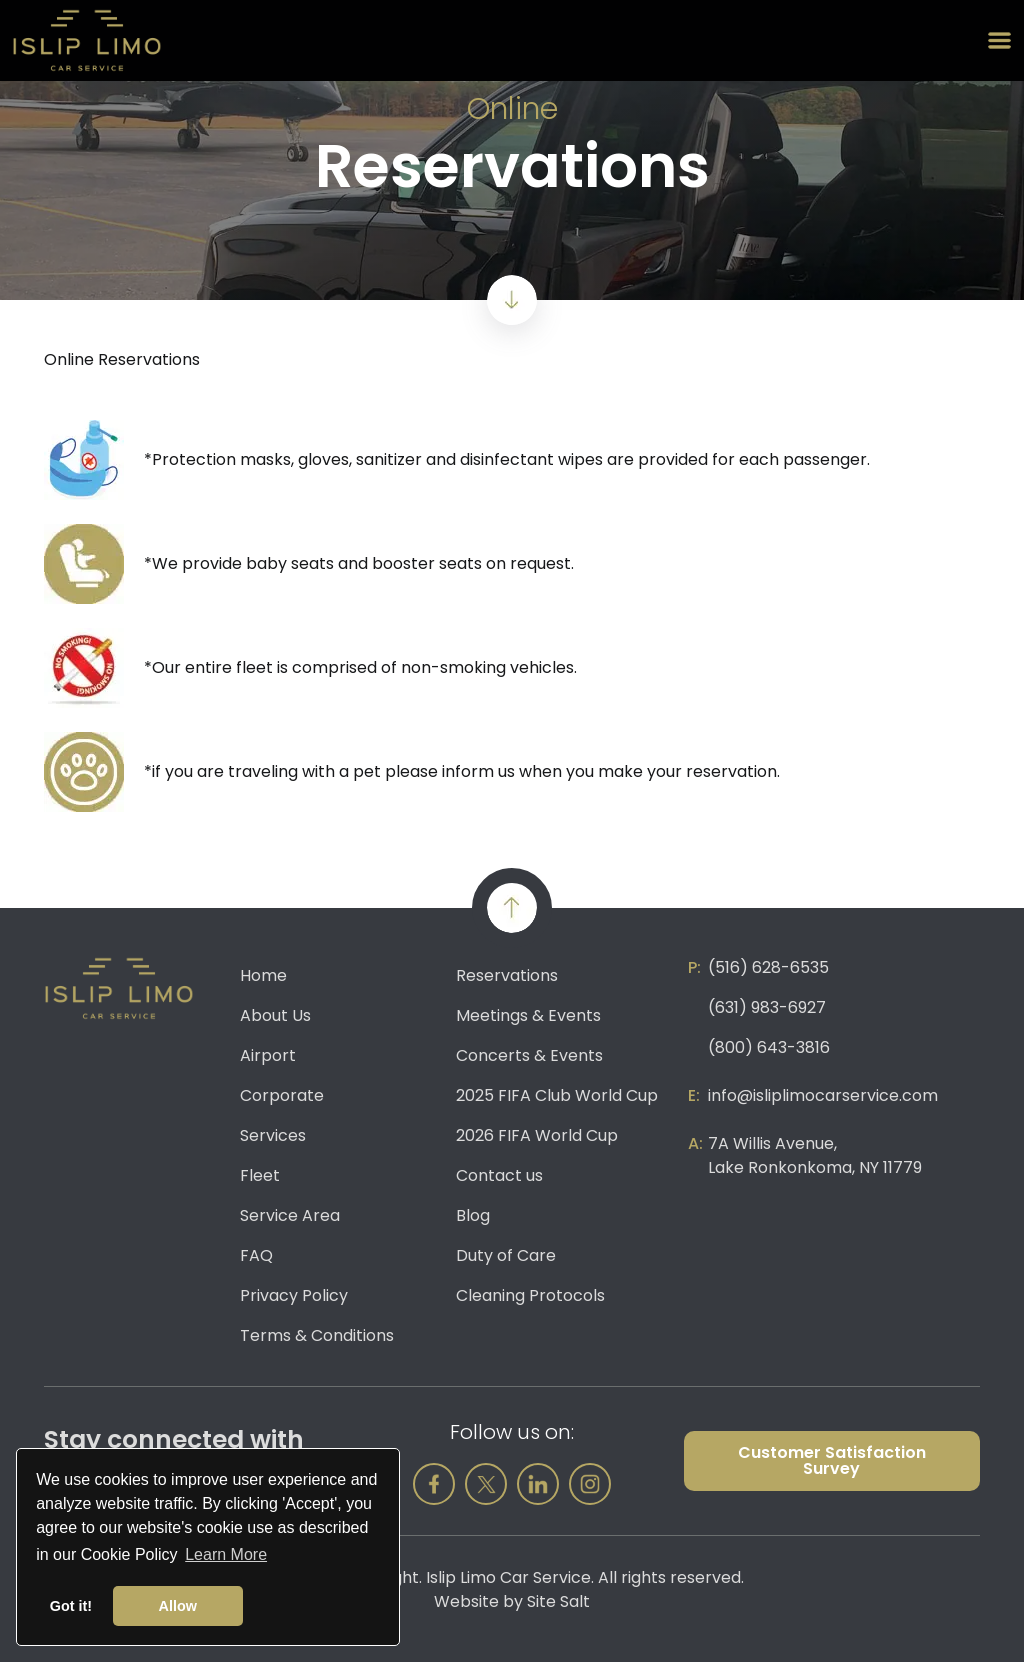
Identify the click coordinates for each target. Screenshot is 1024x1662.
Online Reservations (122, 359)
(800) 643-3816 (769, 1047)
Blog (473, 1215)
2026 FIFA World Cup (537, 1135)
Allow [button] (178, 1606)
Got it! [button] (71, 1606)
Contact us (499, 1175)
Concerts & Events (529, 1055)
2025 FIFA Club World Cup (557, 1095)
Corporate (282, 1095)
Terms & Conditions (317, 1335)
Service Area (290, 1215)
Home (263, 975)
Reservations (507, 975)
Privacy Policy (294, 1295)
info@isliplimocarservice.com (823, 1095)
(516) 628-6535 (768, 967)
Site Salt (558, 1601)
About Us (275, 1015)
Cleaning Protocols (530, 1295)
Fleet (260, 1175)
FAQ (256, 1255)
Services (273, 1135)
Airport (268, 1055)
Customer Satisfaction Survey (832, 1460)
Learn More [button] (226, 1554)
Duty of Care (506, 1255)
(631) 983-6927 (767, 1007)
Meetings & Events (528, 1015)
